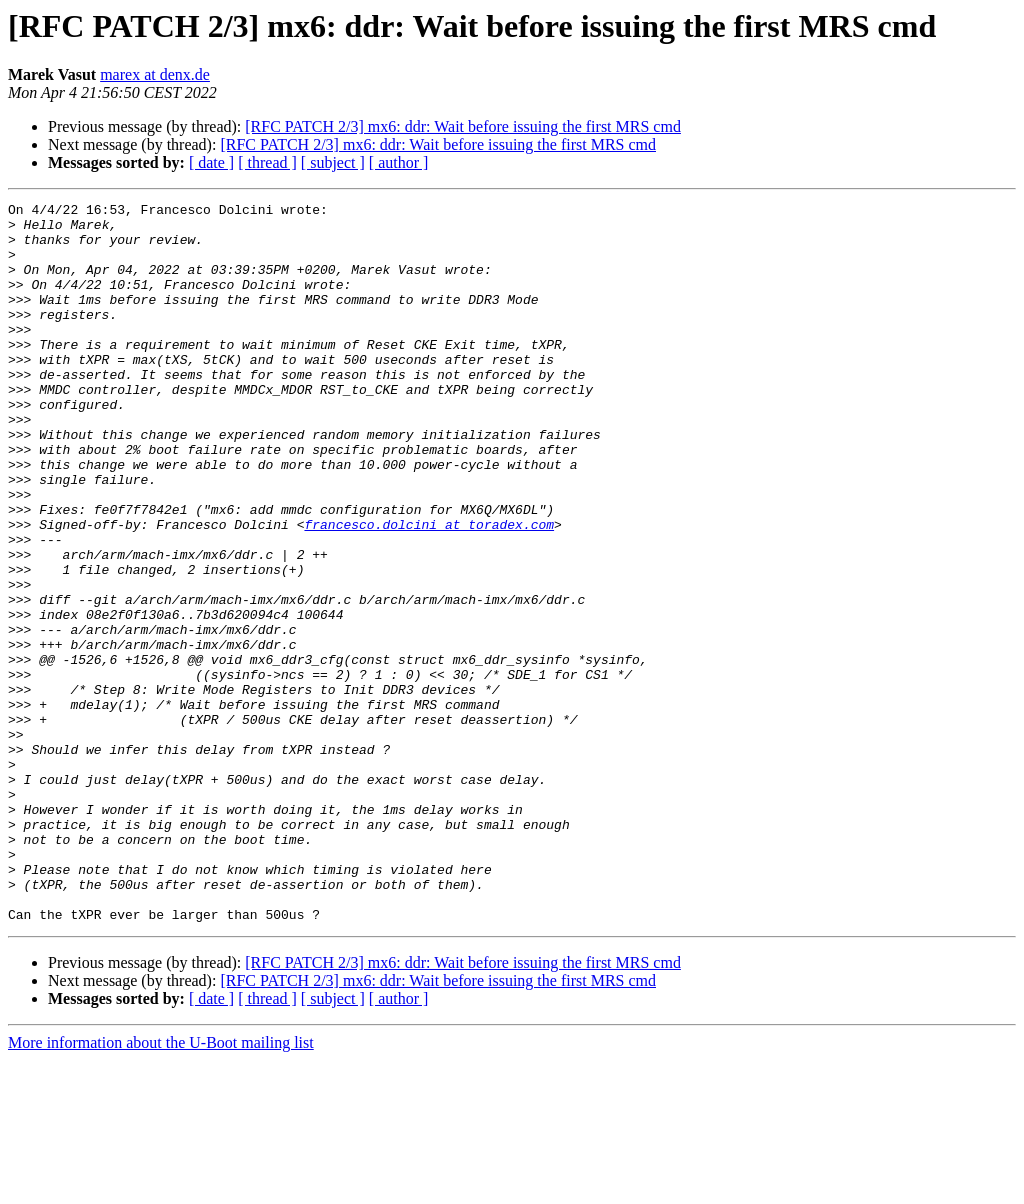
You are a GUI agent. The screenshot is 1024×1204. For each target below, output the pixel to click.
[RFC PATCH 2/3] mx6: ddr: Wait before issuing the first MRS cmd (463, 126)
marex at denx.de (155, 74)
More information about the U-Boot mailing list (161, 1186)
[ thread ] (267, 162)
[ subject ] (333, 162)
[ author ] (399, 162)
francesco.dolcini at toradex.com (429, 590)
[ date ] (211, 162)
